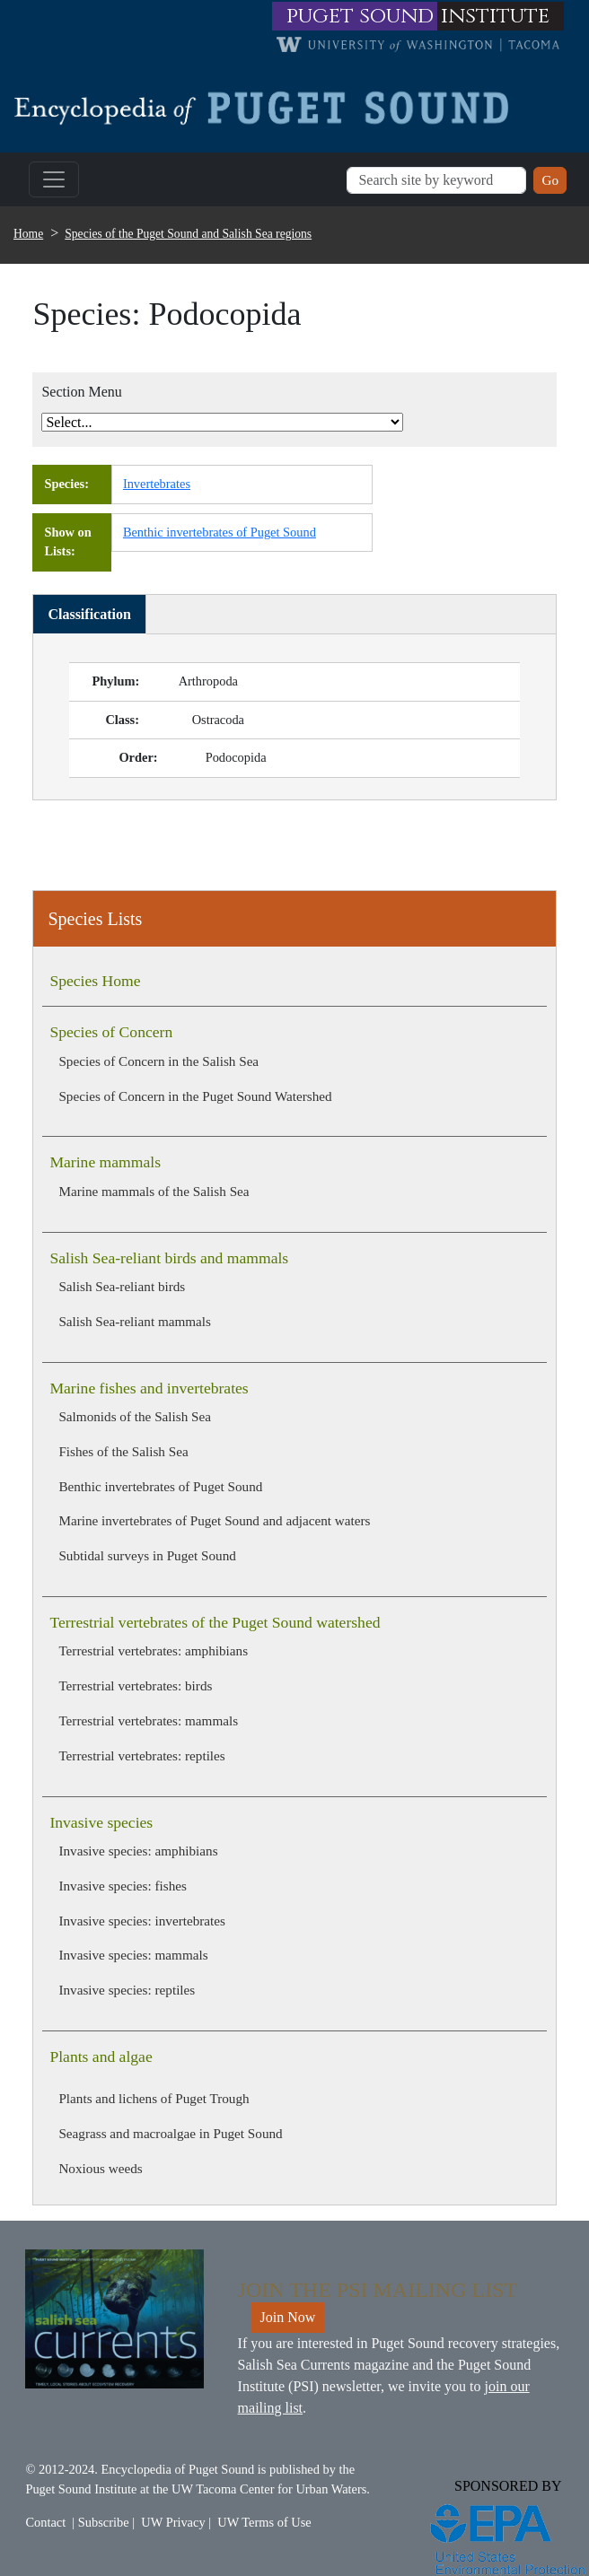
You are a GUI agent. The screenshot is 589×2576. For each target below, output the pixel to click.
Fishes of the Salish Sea (123, 1451)
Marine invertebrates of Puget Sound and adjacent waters (214, 1520)
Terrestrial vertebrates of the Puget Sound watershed (214, 1622)
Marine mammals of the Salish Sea (153, 1191)
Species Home (94, 981)
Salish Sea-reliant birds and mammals (168, 1258)
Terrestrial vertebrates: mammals (148, 1720)
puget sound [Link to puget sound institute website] (360, 16)
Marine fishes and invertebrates (148, 1388)
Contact (45, 2522)
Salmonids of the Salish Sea (134, 1416)
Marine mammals (105, 1162)
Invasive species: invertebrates (141, 1920)
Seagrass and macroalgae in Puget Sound (170, 2133)
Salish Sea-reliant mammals (134, 1321)
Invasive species (101, 1822)
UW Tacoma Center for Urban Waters (268, 2489)
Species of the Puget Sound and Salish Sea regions (188, 233)
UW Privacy (173, 2522)
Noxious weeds (100, 2168)
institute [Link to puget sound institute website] (495, 16)
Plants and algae (100, 2056)
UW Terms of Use (264, 2522)
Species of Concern (110, 1032)
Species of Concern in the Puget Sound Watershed (194, 1096)
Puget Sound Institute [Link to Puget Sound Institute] (80, 2489)
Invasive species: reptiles (126, 1989)
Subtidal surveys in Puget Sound (146, 1555)
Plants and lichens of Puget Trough (153, 2098)
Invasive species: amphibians (137, 1850)
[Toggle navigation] (54, 179)
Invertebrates (156, 483)
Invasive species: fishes (122, 1885)
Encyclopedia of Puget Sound (178, 2469)
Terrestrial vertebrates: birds (135, 1685)
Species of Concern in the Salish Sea (158, 1061)
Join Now (288, 2317)
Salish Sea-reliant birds (121, 1286)
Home (28, 233)
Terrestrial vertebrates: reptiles (141, 1755)
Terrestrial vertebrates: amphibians (153, 1650)
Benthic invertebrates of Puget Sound (160, 1486)
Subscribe (103, 2522)
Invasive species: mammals (132, 1954)
